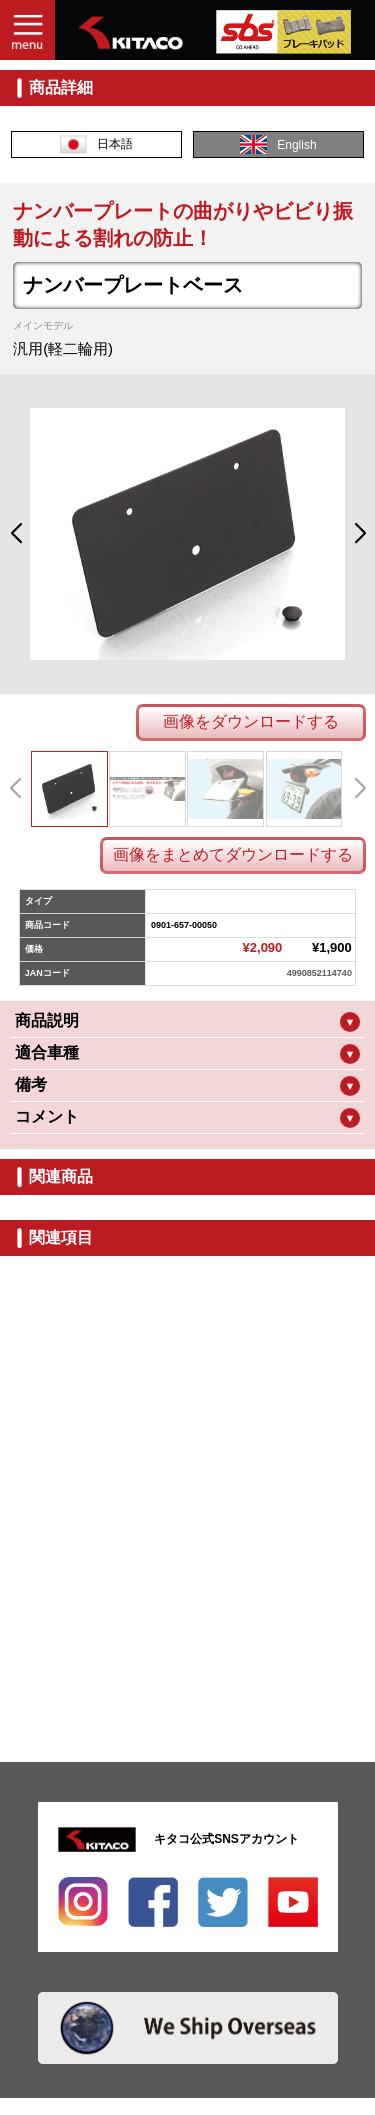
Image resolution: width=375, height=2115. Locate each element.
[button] (15, 534)
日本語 (96, 144)
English (278, 144)
